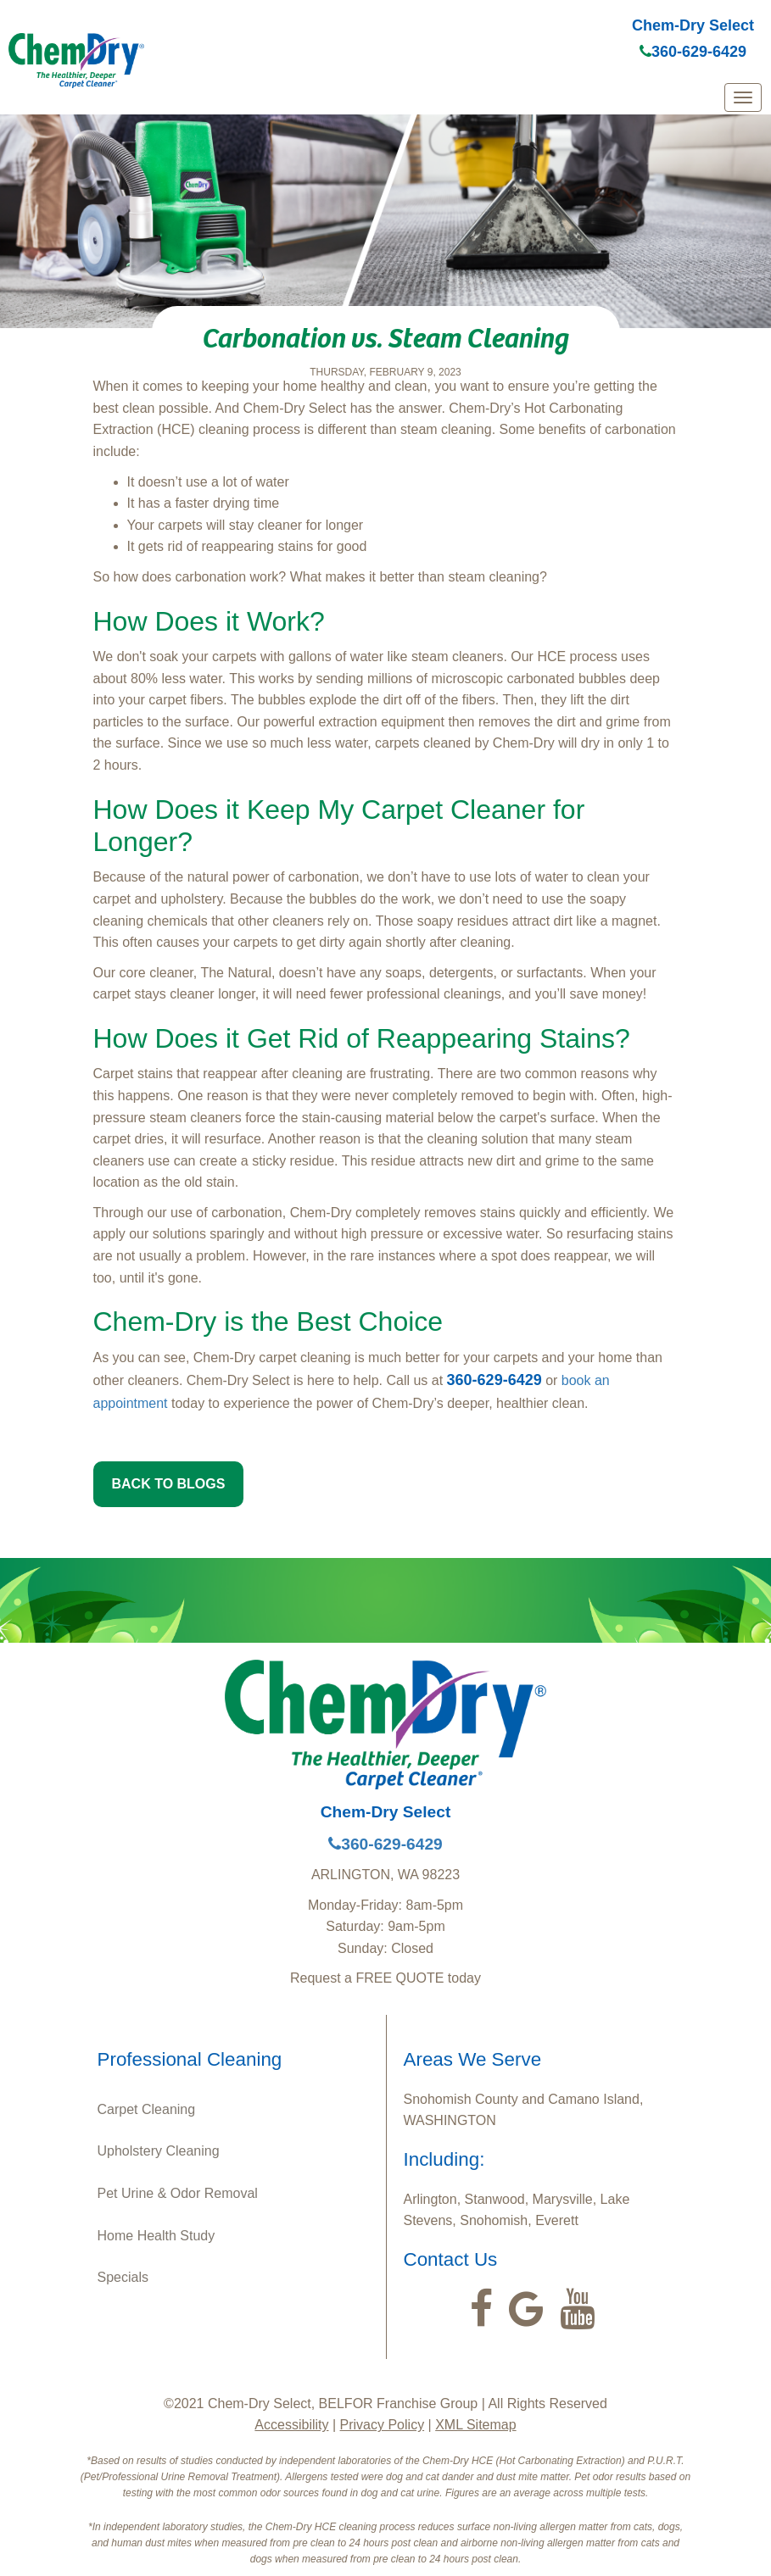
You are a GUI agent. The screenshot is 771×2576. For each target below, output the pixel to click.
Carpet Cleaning (147, 2109)
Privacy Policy (382, 2424)
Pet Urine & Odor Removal (178, 2193)
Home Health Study (156, 2235)
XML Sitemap (475, 2424)
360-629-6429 (693, 51)
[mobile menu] (743, 97)
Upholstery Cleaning (159, 2151)
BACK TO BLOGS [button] (169, 1484)
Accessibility (291, 2424)
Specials (123, 2277)
